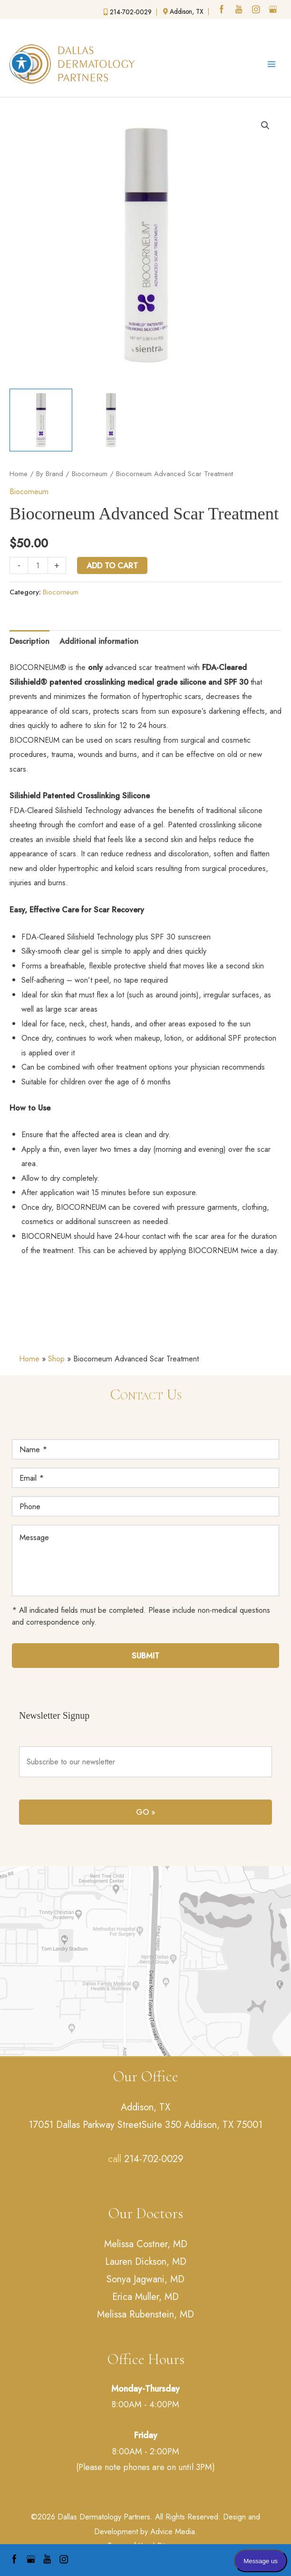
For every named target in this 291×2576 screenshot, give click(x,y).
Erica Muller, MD (145, 2297)
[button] (265, 125)
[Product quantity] (38, 565)
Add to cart (112, 565)
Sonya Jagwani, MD (145, 2279)
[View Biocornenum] (41, 420)
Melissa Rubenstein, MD (145, 2314)
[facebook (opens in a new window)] (222, 10)
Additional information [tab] (98, 641)
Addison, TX (145, 2107)
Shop (56, 1358)
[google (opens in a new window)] (273, 10)
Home (19, 474)
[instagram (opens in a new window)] (256, 10)
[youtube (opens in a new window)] (239, 10)
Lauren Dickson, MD (145, 2262)
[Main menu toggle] (271, 64)
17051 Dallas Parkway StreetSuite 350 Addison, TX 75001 (145, 2125)
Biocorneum (89, 474)
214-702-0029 (154, 2159)
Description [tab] (29, 641)
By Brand (49, 474)
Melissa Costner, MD (145, 2244)
